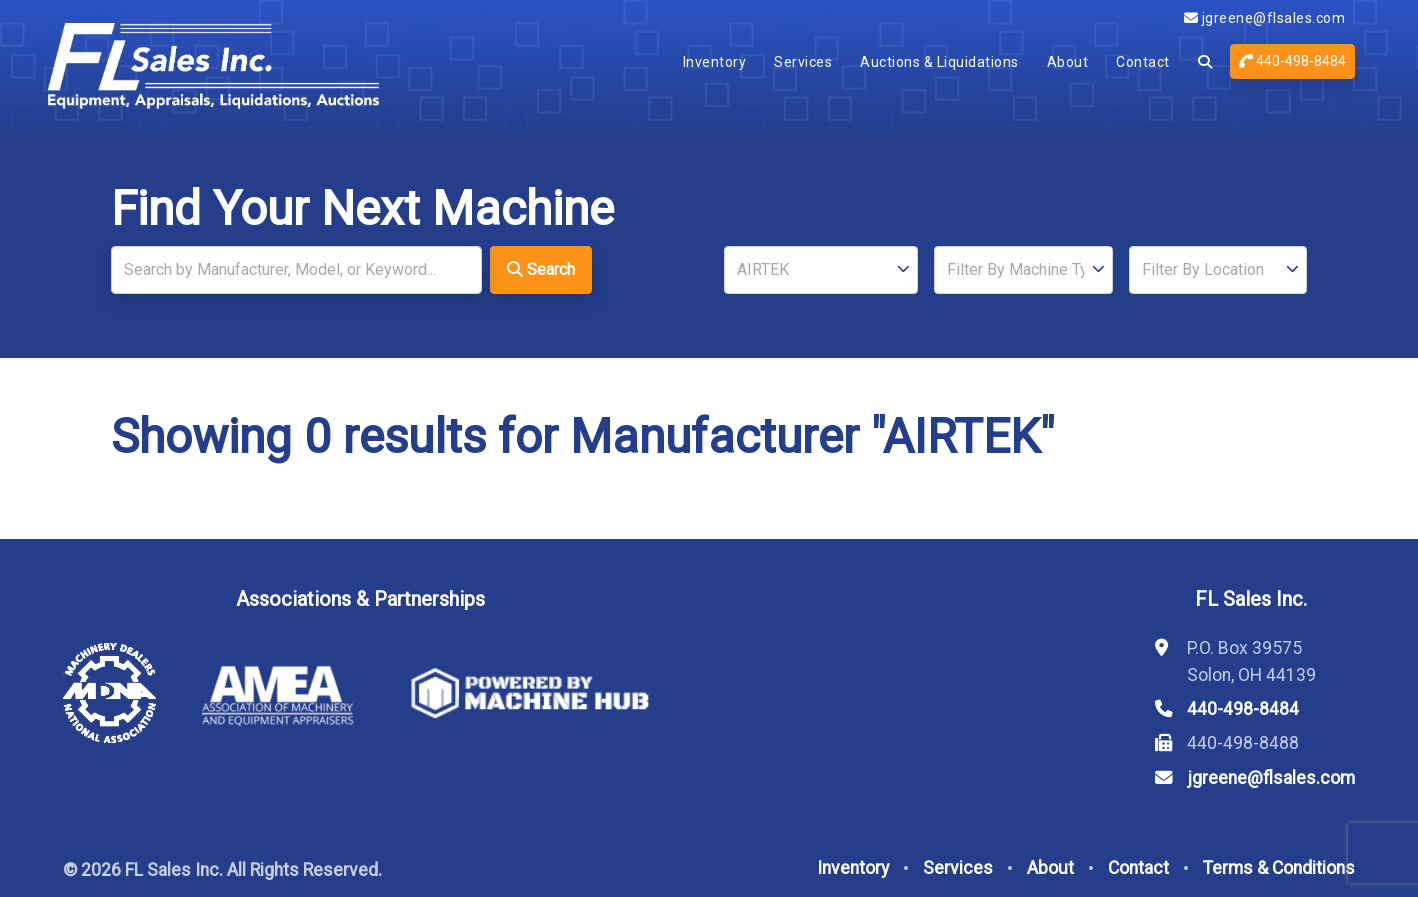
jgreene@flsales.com (1265, 18)
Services (803, 62)
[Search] (296, 270)
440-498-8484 (1292, 61)
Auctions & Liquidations (939, 62)
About (1068, 62)
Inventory (715, 62)
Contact (1143, 62)
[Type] (1023, 270)
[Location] (1218, 270)
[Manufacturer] (821, 270)
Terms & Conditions (1279, 868)
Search (541, 269)
